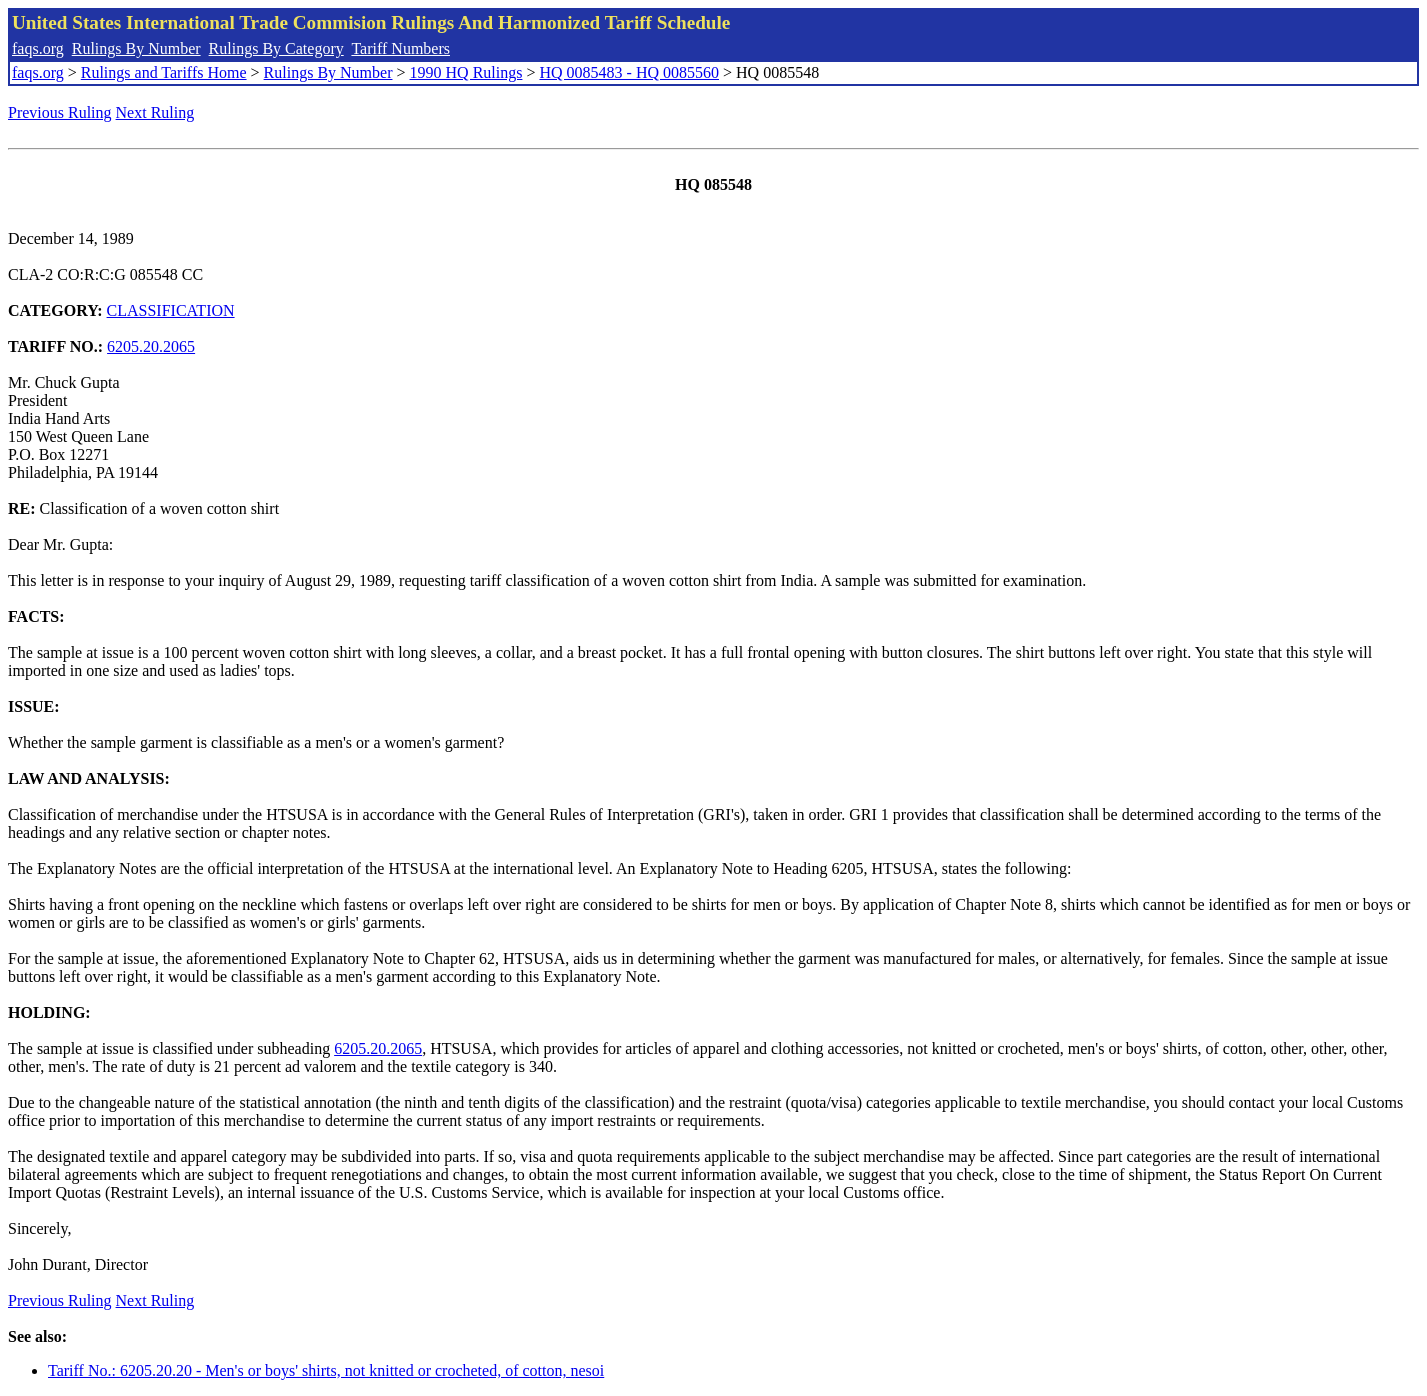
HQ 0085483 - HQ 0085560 (629, 72)
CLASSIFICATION (171, 310)
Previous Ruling (60, 112)
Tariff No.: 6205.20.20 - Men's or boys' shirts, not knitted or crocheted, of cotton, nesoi (326, 1370)
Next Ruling (155, 112)
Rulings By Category (276, 48)
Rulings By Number (136, 48)
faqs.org (38, 48)
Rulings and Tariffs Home (164, 72)
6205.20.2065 (151, 346)
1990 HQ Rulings (466, 72)
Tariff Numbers (400, 48)
